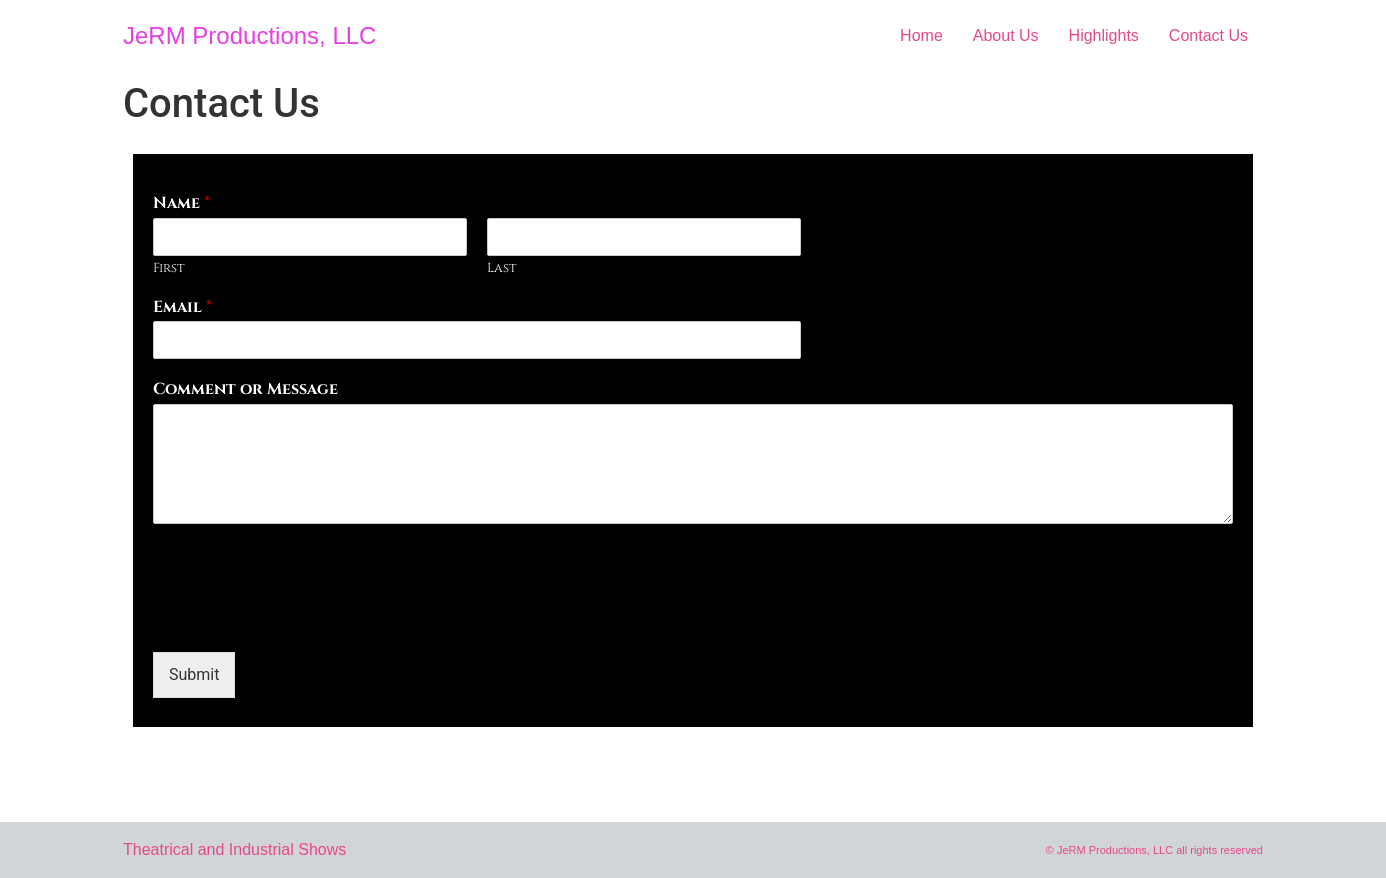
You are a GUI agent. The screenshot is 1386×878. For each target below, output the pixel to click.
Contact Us (1208, 35)
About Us (1006, 35)
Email (182, 307)
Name (181, 203)
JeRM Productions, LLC (249, 35)
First (169, 268)
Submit (194, 674)
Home (921, 35)
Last (502, 268)
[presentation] (305, 619)
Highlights (1104, 35)
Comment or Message (245, 389)
